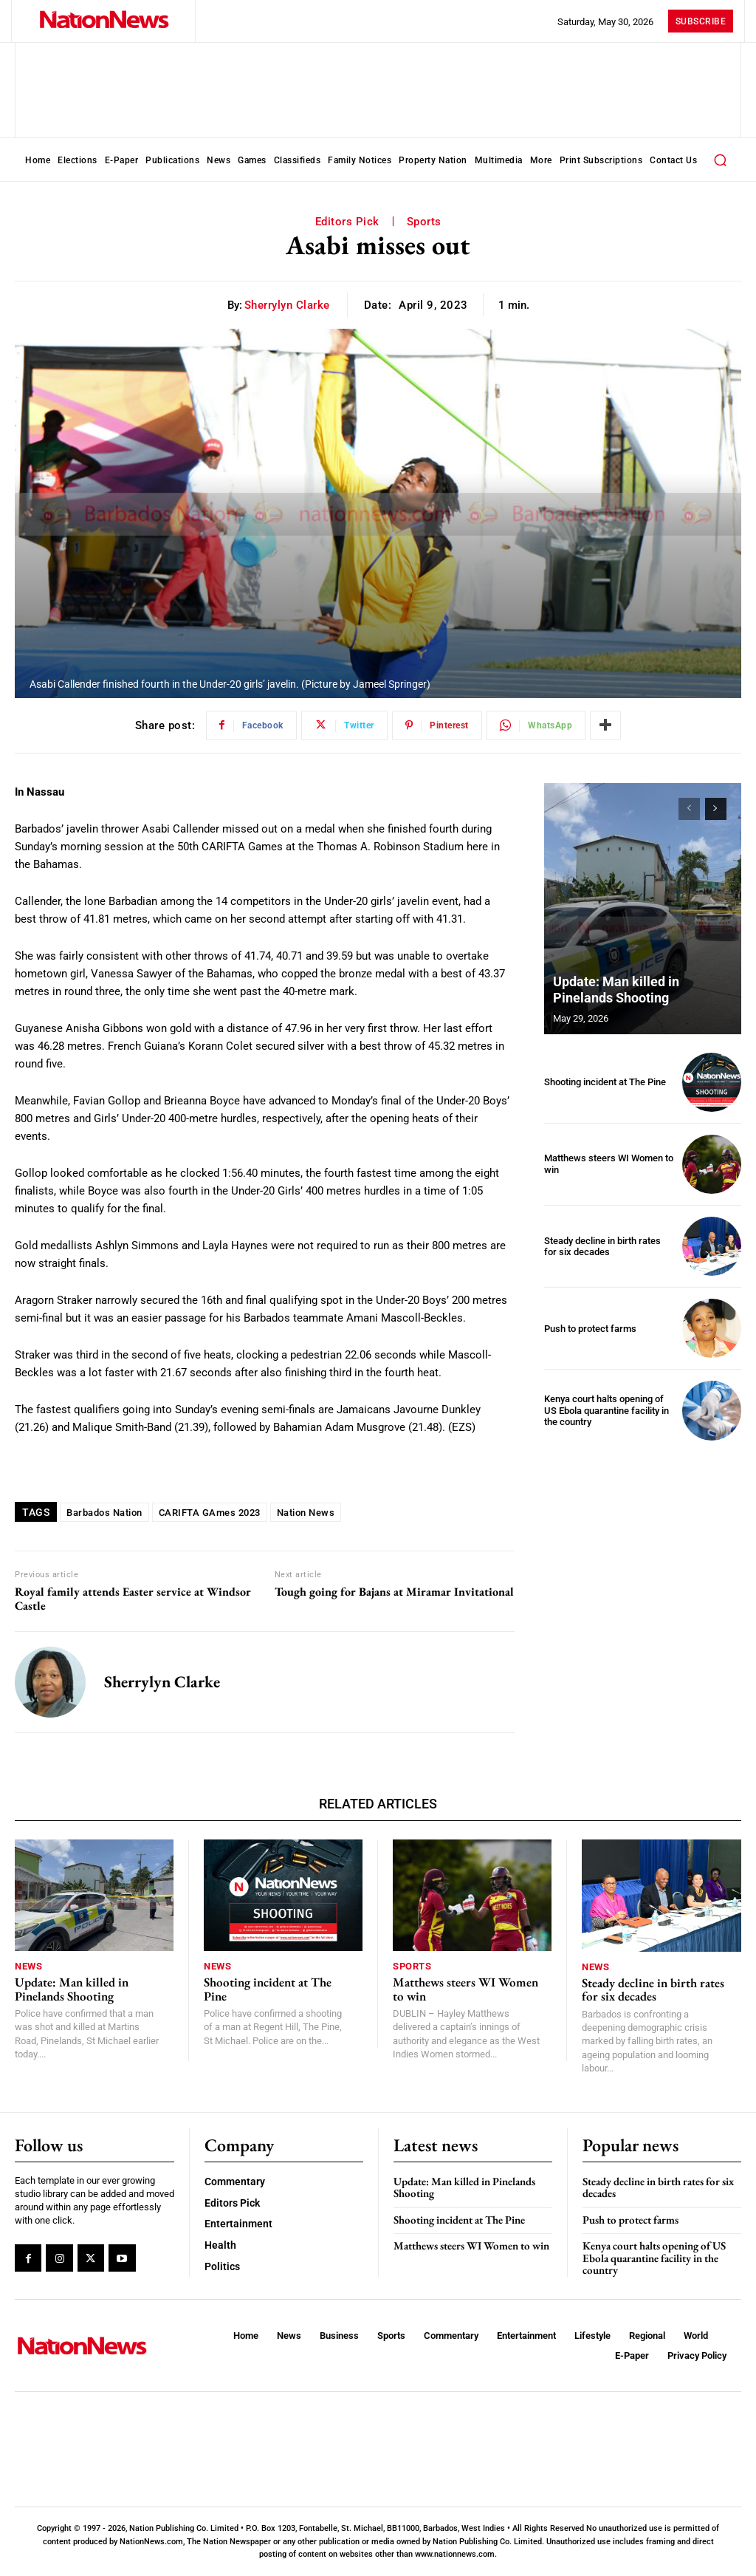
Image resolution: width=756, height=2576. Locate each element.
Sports (424, 221)
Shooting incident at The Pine (605, 1081)
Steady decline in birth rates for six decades (602, 1246)
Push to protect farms (590, 1328)
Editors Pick (347, 221)
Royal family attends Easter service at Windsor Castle (133, 1599)
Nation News (306, 1512)
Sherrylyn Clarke (287, 305)
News (28, 1966)
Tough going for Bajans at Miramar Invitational (394, 1592)
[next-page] (715, 809)
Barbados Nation (104, 1512)
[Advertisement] (650, 1551)
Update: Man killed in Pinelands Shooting (616, 989)
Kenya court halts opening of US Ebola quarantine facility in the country (606, 1410)
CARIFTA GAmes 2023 (210, 1512)
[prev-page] (689, 809)
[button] (720, 160)
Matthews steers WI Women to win (465, 1989)
